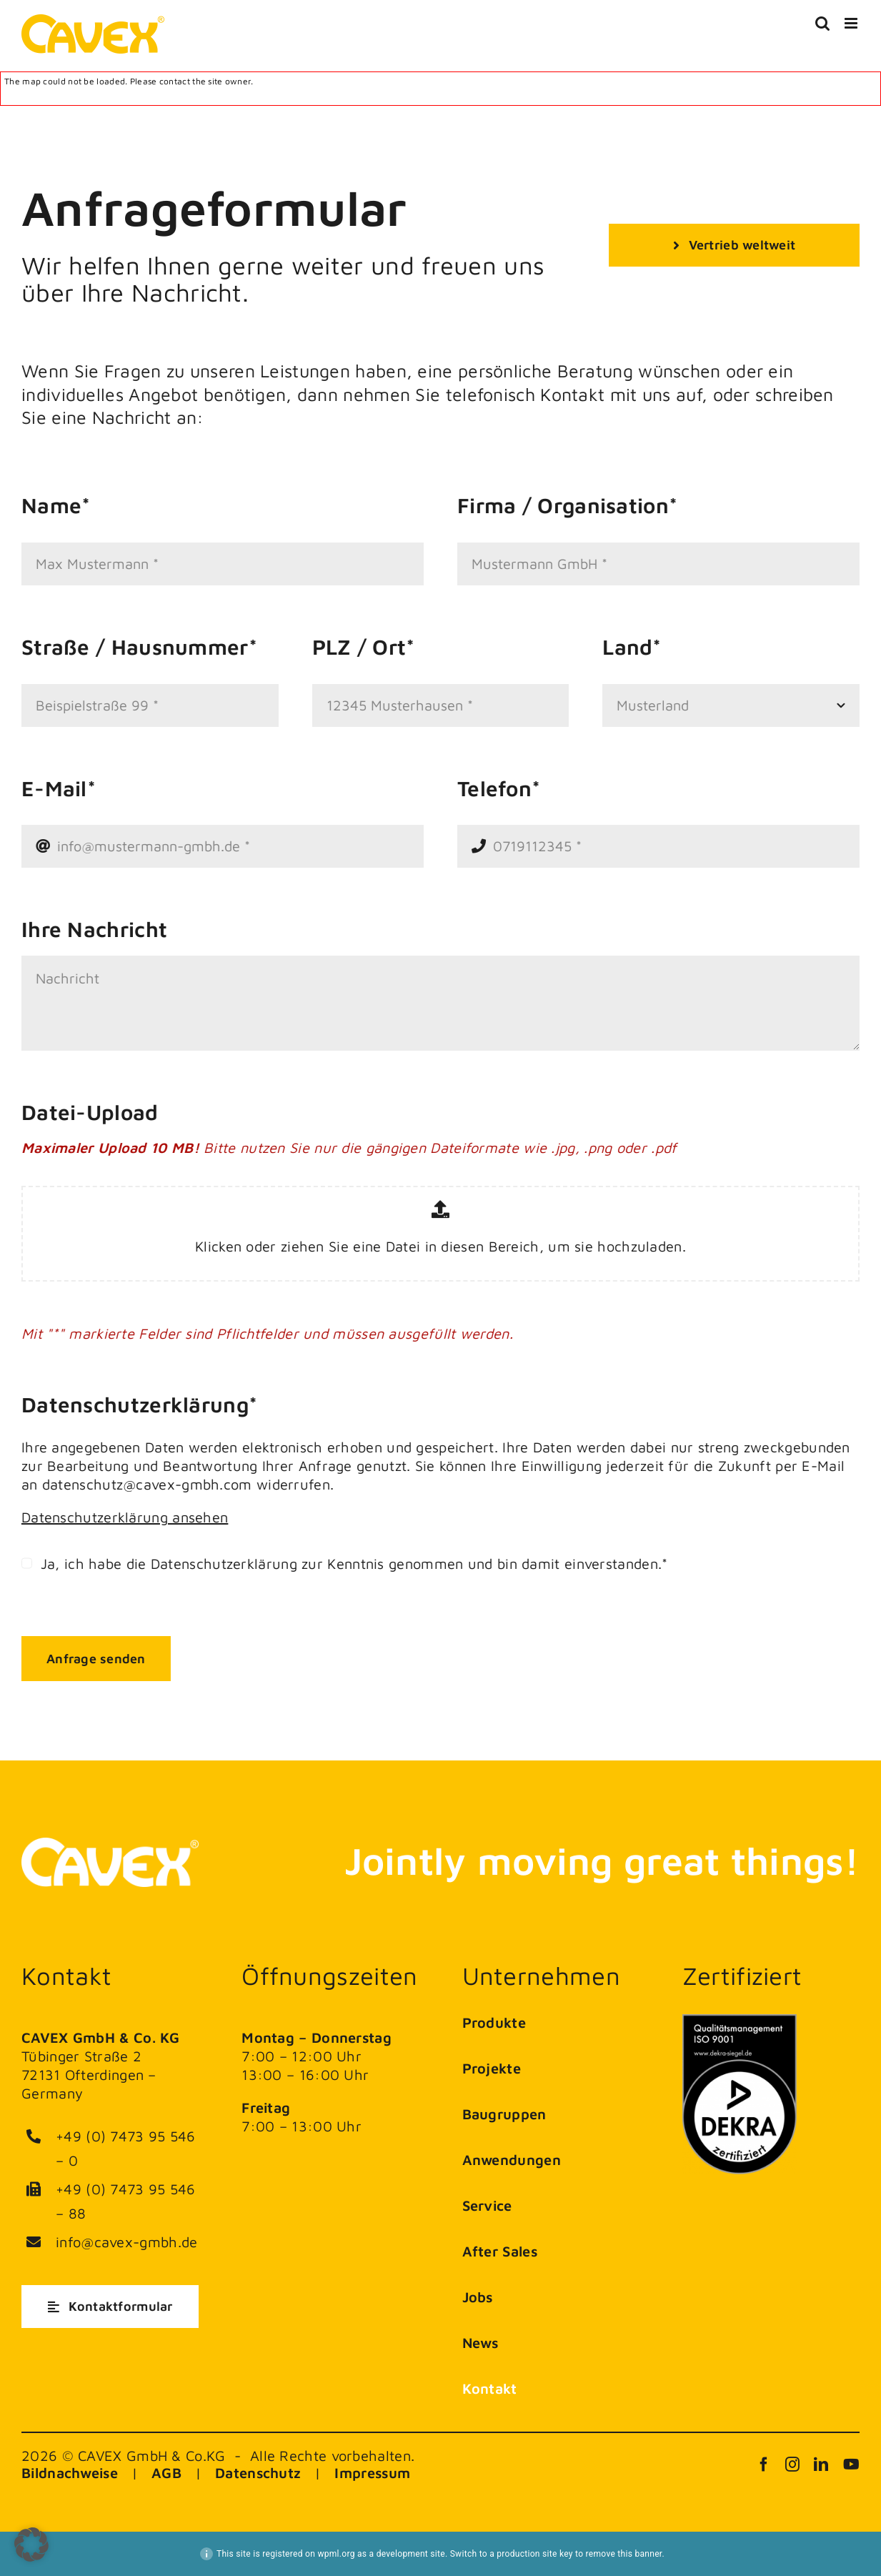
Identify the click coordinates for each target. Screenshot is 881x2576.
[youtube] (851, 2464)
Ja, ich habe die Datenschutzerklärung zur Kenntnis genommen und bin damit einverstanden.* (352, 1563)
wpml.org (335, 2554)
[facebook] (764, 2464)
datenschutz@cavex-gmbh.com (145, 1484)
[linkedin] (821, 2464)
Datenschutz (258, 2472)
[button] (31, 2544)
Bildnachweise (69, 2472)
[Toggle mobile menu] (852, 23)
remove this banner (624, 2554)
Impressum (372, 2472)
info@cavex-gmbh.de (126, 2242)
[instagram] (792, 2464)
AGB (166, 2472)
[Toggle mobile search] (822, 23)
